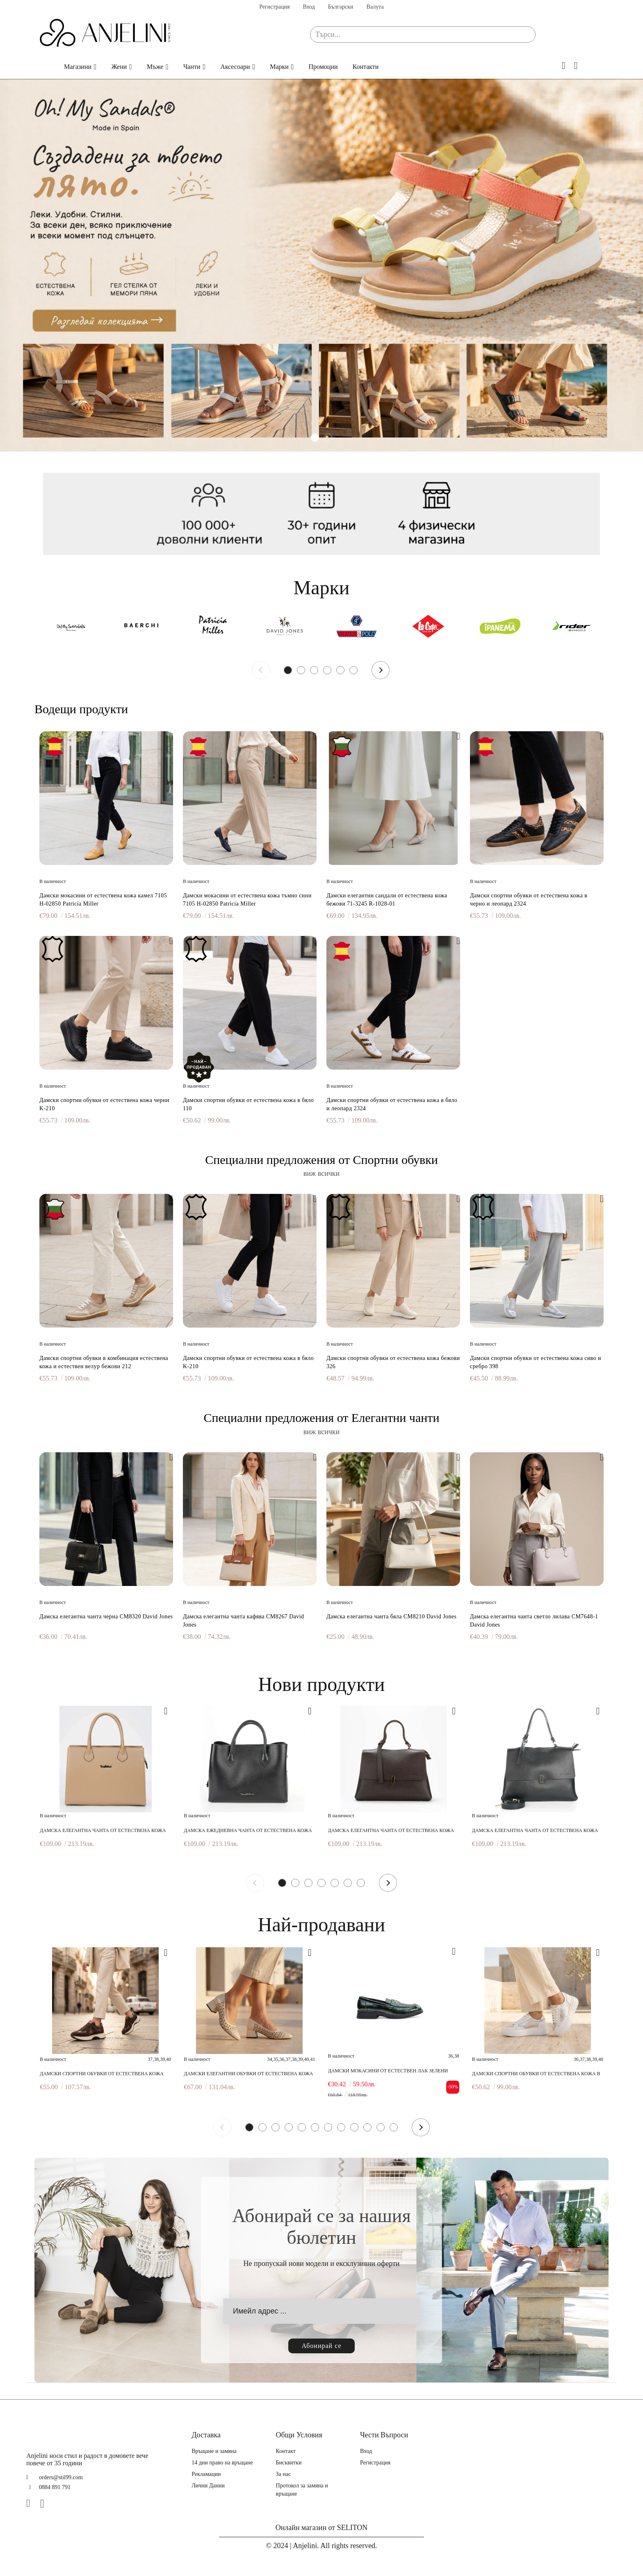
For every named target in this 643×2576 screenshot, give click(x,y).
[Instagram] (45, 2503)
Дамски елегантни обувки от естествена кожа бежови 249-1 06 (248, 2074)
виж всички (321, 1173)
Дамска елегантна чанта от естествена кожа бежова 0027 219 (103, 1831)
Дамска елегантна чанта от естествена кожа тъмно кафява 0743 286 (391, 1831)
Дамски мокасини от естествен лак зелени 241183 (388, 2071)
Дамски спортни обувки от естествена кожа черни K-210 (104, 1104)
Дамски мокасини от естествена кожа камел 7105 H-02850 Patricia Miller (103, 899)
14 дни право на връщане (222, 2463)
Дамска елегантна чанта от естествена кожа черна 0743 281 (535, 1831)
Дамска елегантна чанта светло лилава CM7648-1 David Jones (534, 1620)
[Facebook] (31, 2503)
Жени (119, 66)
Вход (309, 7)
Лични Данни (208, 2485)
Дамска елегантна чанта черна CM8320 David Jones (106, 1616)
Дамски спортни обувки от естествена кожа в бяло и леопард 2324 (391, 1104)
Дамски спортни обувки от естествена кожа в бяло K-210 (248, 1362)
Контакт (286, 2451)
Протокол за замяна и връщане (302, 2489)
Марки (279, 66)
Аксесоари (235, 66)
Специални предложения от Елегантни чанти (321, 1417)
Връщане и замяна (214, 2451)
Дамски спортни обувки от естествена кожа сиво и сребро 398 (535, 1362)
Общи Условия (299, 2435)
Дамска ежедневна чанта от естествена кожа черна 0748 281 (248, 1831)
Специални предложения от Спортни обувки (321, 1159)
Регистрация (274, 7)
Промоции (322, 66)
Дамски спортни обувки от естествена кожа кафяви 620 (102, 2074)
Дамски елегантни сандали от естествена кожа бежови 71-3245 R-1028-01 (386, 899)
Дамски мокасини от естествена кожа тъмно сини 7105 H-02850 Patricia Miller (247, 899)
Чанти (192, 66)
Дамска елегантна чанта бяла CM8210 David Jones (391, 1616)
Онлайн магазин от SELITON (322, 2528)
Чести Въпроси (384, 2435)
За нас (283, 2474)
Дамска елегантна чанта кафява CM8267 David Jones (243, 1620)
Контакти (366, 66)
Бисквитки (289, 2463)
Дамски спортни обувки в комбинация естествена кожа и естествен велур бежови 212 (103, 1362)
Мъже (155, 66)
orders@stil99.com (61, 2477)
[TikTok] (59, 2503)
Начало (44, 67)
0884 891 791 (55, 2487)
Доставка (206, 2435)
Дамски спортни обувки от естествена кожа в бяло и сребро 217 (536, 2074)
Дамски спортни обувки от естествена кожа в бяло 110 (248, 1104)
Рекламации (206, 2474)
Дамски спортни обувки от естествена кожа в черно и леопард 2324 (528, 899)
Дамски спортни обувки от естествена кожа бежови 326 (393, 1362)
